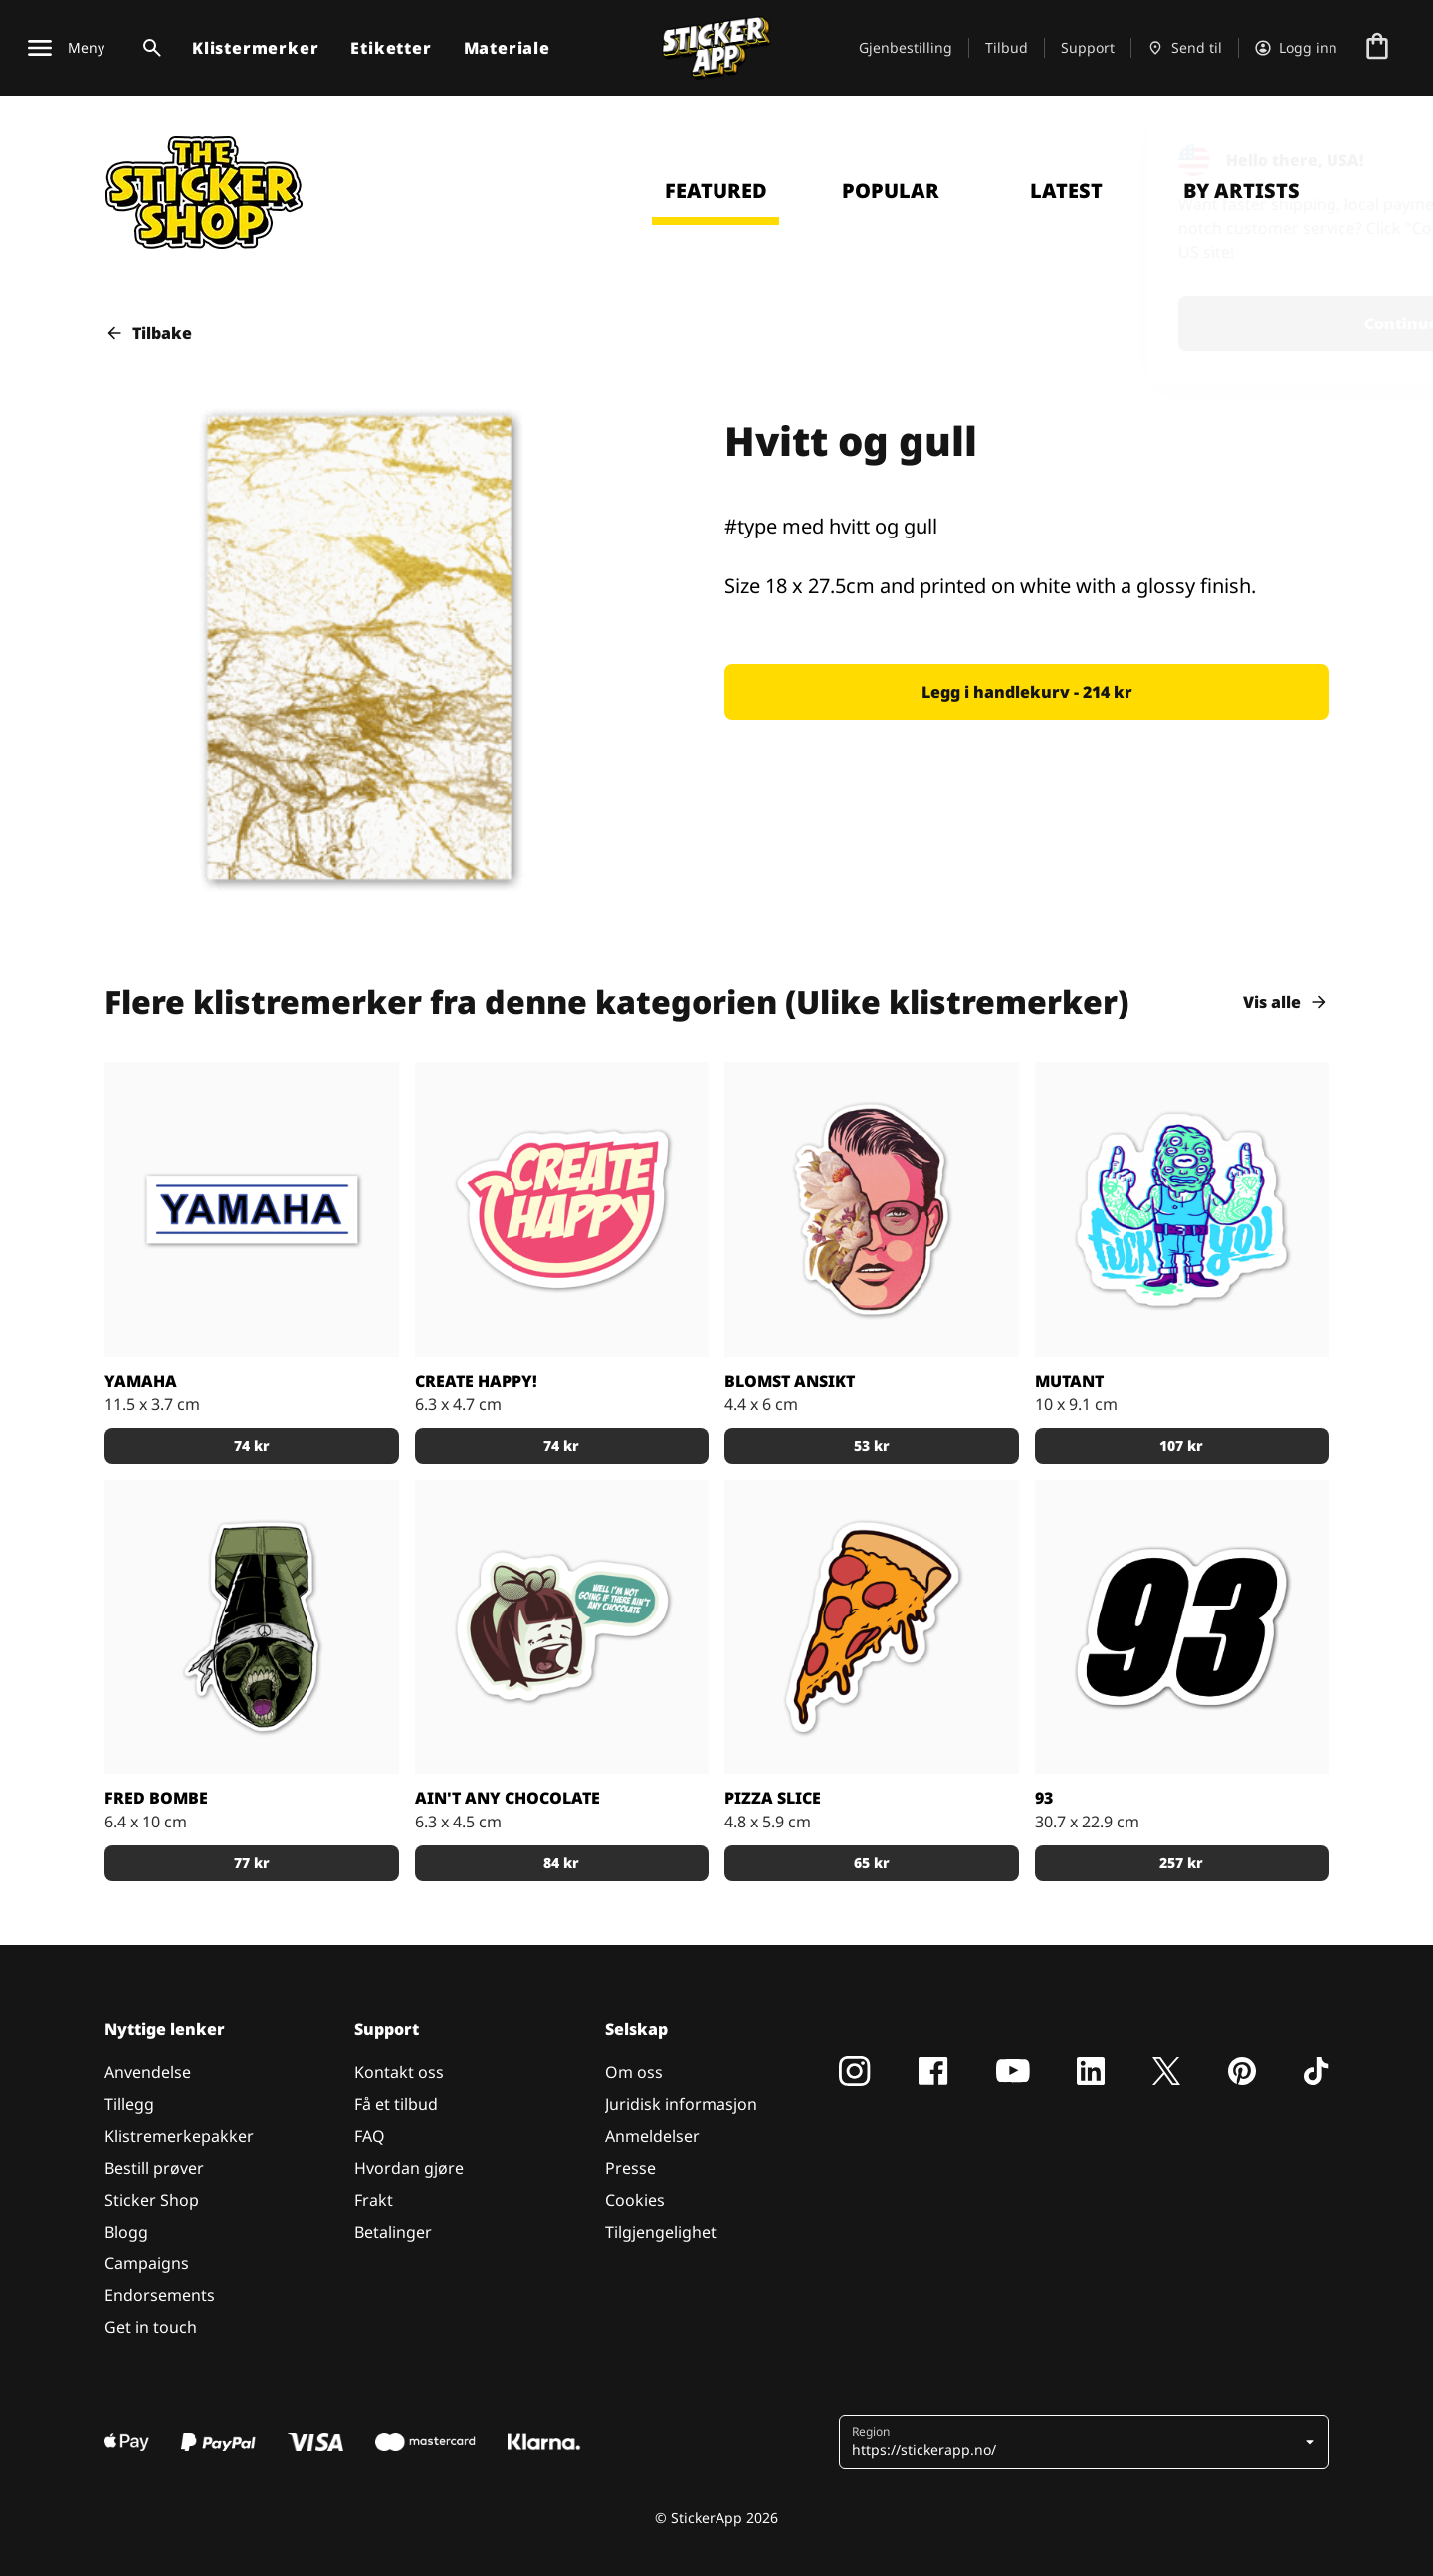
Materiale (507, 48)
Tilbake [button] (148, 333)
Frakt (373, 2200)
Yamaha (140, 1381)
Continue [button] (1158, 323)
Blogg (126, 2232)
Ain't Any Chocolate (507, 1798)
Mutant (1069, 1381)
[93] (1182, 1627)
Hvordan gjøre (409, 2168)
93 (1044, 1798)
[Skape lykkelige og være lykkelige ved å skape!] (562, 1209)
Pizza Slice (772, 1798)
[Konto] (1296, 48)
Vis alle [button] (1286, 1002)
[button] (1026, 692)
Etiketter (390, 48)
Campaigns (146, 2263)
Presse (630, 2168)
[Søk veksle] (148, 48)
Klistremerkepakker (179, 2136)
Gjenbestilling (905, 47)
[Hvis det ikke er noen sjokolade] (562, 1627)
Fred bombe (156, 1798)
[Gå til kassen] (1377, 48)
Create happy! (476, 1381)
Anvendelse (147, 2072)
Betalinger (393, 2232)
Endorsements (159, 2295)
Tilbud (1006, 47)
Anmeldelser (652, 2136)
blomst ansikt (789, 1381)
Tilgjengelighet (660, 2232)
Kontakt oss (399, 2072)
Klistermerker (255, 48)
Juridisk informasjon (681, 2104)
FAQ (369, 2136)
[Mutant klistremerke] (1182, 1209)
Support (1088, 47)
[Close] (1372, 152)
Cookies (635, 2200)
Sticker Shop (151, 2200)
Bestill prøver (154, 2168)
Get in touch (150, 2327)
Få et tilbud (396, 2104)
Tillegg (129, 2104)
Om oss (634, 2072)
